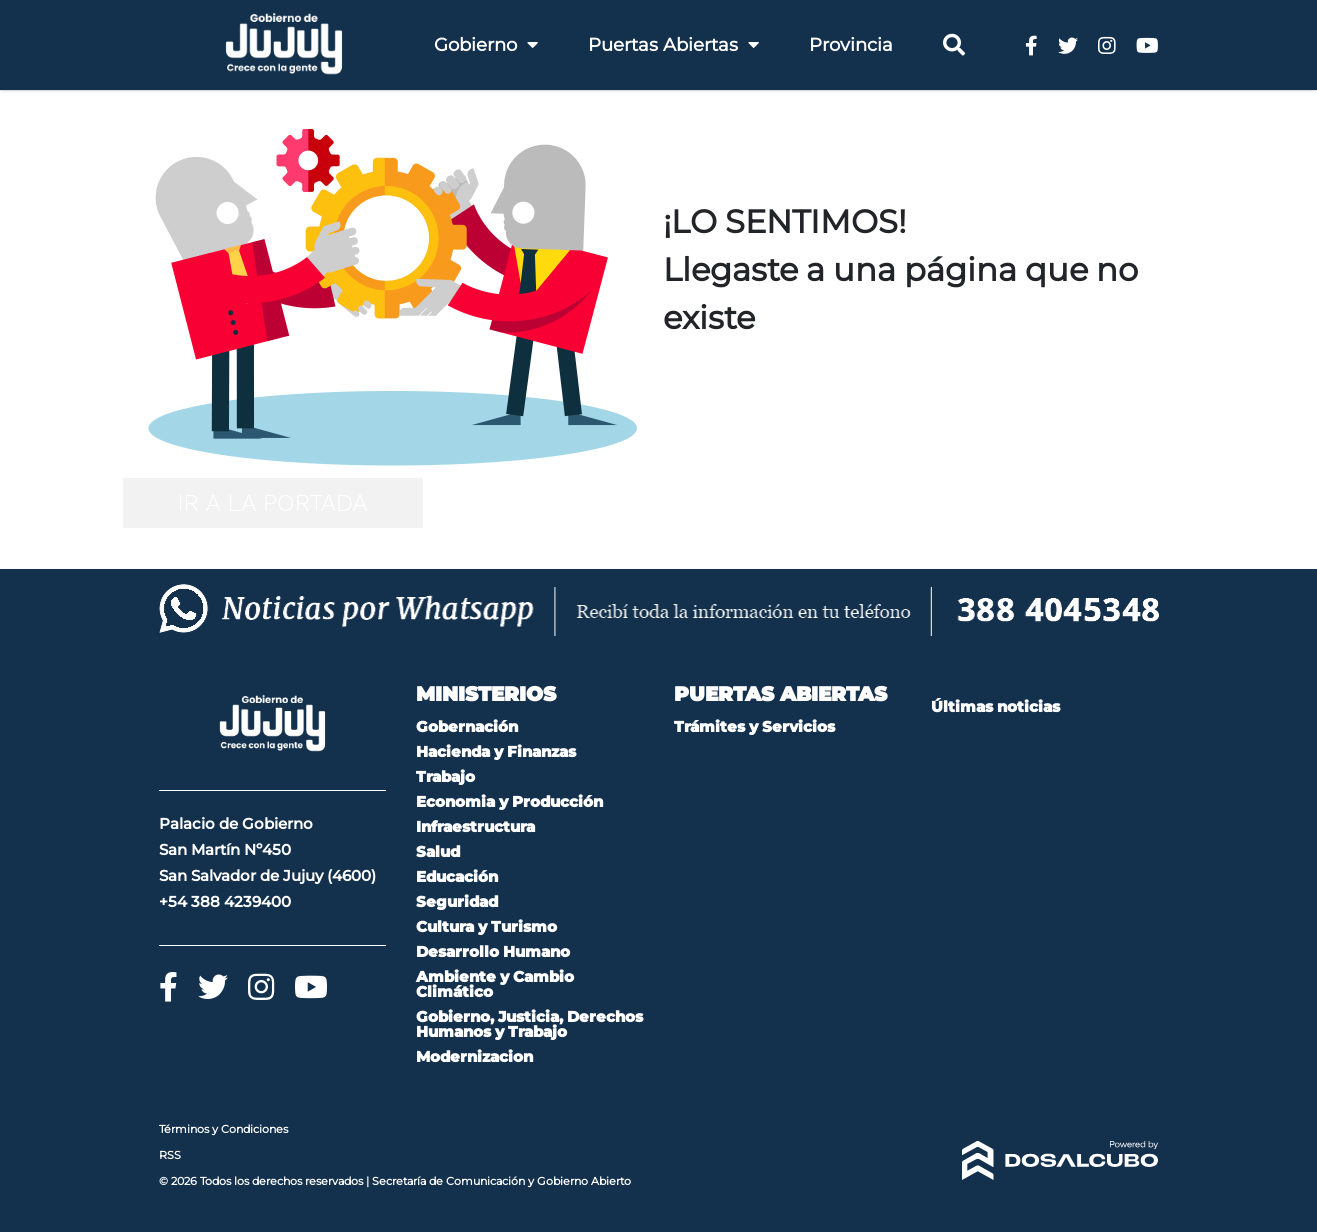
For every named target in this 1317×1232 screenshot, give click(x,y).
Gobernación (467, 726)
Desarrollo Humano (493, 951)
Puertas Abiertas (673, 45)
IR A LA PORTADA (272, 503)
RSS (170, 1155)
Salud (438, 851)
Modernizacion (474, 1056)
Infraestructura (475, 826)
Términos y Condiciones (223, 1129)
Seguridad (457, 901)
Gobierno (486, 45)
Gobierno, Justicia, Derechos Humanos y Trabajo (529, 1024)
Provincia (851, 45)
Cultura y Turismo (486, 926)
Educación (457, 876)
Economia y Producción (509, 801)
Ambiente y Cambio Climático (495, 984)
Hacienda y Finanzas (496, 751)
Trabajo (445, 776)
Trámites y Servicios (754, 726)
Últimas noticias (995, 706)
